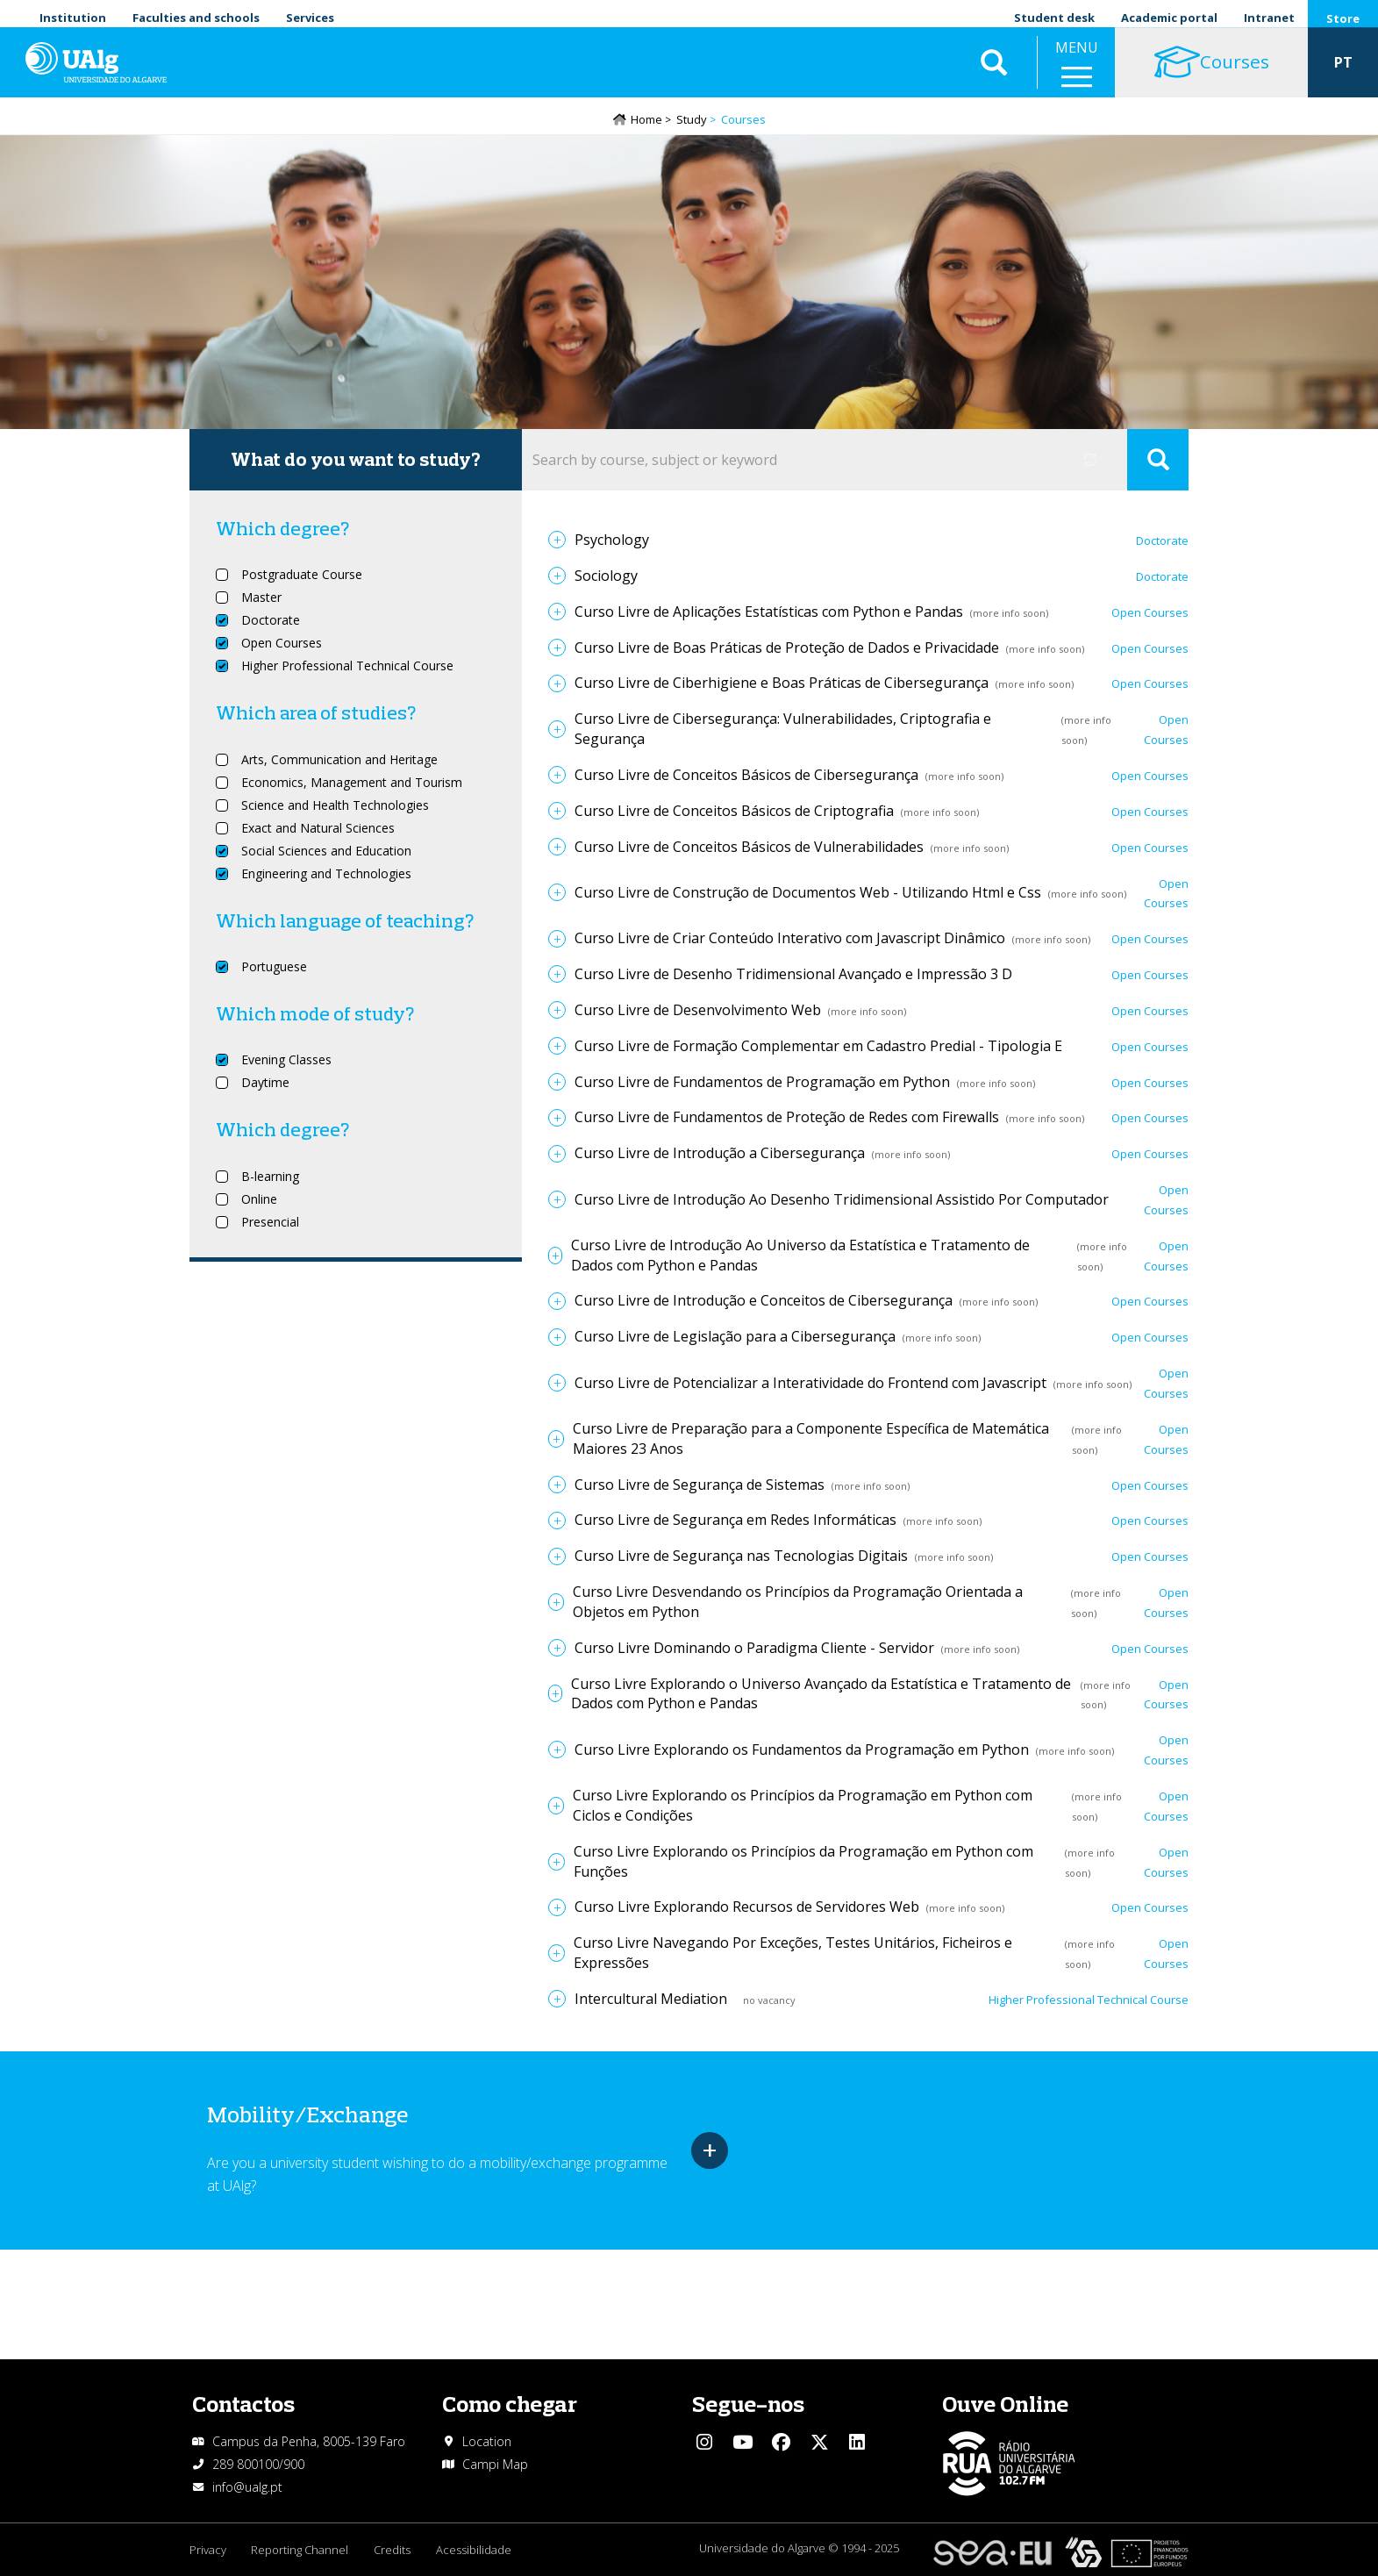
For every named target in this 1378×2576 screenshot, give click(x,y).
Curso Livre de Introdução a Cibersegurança (720, 1154)
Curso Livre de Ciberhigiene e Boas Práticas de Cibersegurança (782, 684)
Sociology (606, 576)
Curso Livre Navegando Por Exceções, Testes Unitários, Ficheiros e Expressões (793, 1954)
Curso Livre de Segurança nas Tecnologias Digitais (741, 1557)
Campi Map (495, 2464)
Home (646, 120)
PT (1343, 70)
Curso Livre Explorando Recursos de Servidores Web (747, 1908)
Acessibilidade (477, 2550)
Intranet (1269, 17)
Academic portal (1169, 17)
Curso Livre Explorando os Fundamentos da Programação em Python (802, 1750)
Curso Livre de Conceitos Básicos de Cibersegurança (746, 775)
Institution (72, 17)
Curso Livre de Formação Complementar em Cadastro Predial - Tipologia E (818, 1046)
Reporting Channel (301, 2550)
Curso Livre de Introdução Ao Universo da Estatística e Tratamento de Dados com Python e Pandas (800, 1256)
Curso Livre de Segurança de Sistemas (700, 1485)
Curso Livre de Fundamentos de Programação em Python (762, 1082)
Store (1343, 18)
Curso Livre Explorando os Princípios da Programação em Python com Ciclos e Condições (802, 1806)
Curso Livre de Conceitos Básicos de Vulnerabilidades (749, 847)
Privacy (207, 2550)
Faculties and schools (196, 17)
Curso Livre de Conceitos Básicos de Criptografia (734, 811)
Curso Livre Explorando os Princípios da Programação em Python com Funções (803, 1862)
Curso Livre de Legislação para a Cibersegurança (735, 1338)
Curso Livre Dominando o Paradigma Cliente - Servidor (754, 1648)
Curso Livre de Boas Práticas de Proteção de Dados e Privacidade (787, 648)
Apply (1158, 460)
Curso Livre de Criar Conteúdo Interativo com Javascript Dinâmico (790, 939)
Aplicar (994, 70)
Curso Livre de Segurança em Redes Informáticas (735, 1521)
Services (310, 17)
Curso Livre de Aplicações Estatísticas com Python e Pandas (769, 612)
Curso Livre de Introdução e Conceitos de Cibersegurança (764, 1302)
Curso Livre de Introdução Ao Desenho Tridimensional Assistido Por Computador (842, 1200)
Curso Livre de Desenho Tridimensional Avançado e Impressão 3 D (793, 974)
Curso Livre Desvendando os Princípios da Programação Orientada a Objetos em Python (798, 1602)
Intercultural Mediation (651, 1999)
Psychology (612, 540)
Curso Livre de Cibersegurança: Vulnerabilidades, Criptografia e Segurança (783, 730)
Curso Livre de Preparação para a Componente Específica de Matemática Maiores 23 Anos (811, 1439)
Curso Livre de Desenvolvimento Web (698, 1010)
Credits (394, 2550)
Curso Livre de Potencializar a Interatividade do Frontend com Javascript (810, 1383)
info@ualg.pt (247, 2487)
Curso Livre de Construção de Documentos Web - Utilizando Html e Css (808, 893)
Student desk (1054, 17)
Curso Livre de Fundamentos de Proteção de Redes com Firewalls (787, 1118)
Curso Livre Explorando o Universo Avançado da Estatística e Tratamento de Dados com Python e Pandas (821, 1694)
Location (486, 2441)
